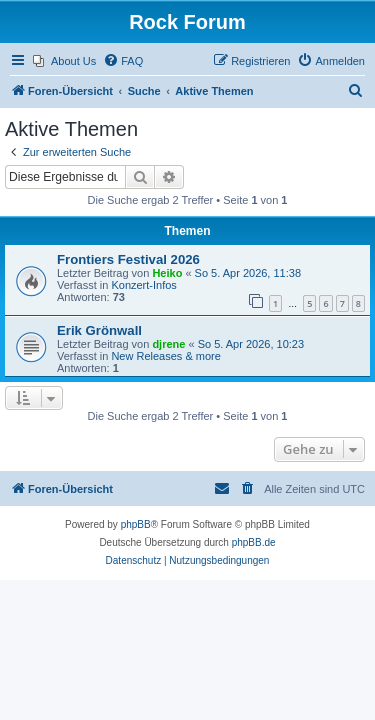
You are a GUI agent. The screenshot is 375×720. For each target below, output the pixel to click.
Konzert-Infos (143, 285)
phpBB (136, 524)
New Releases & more (165, 356)
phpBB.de (254, 542)
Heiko (167, 273)
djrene (168, 344)
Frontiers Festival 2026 (128, 259)
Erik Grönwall (99, 330)
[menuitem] (64, 61)
